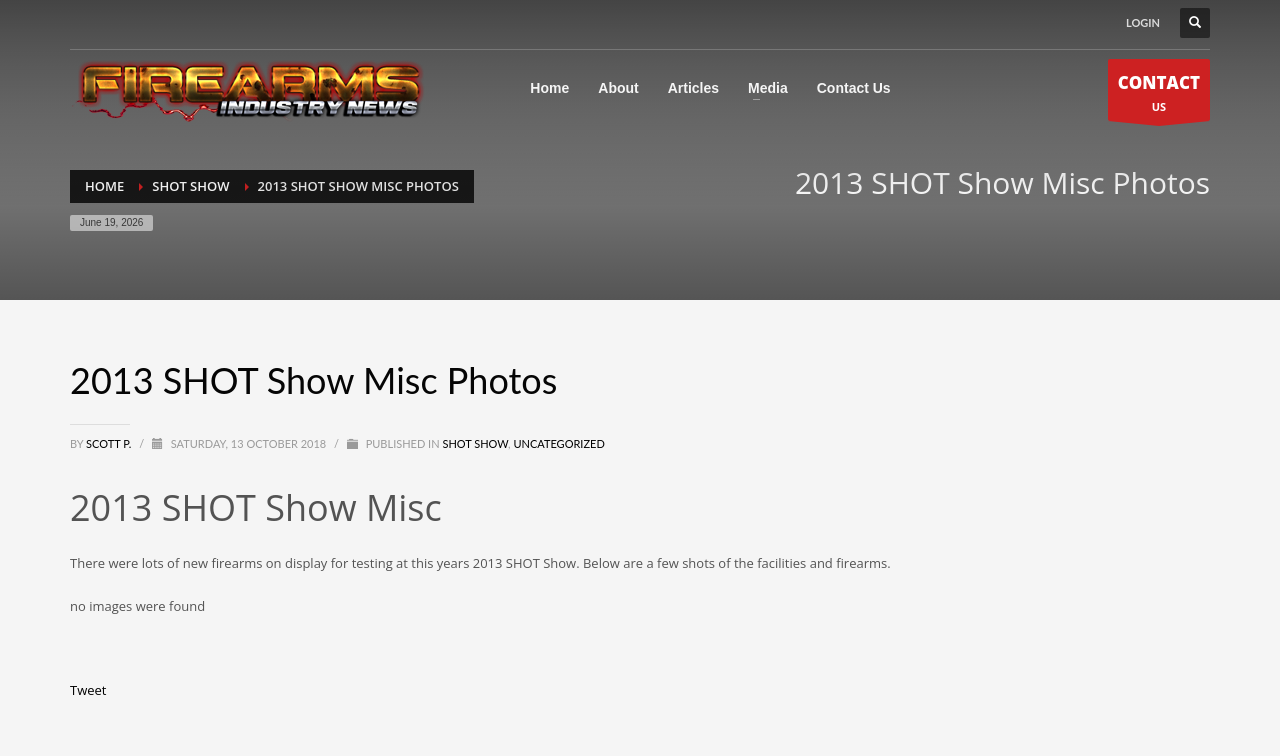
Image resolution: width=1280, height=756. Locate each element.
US (1159, 95)
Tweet (88, 690)
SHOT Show (475, 443)
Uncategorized (558, 443)
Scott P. (110, 443)
